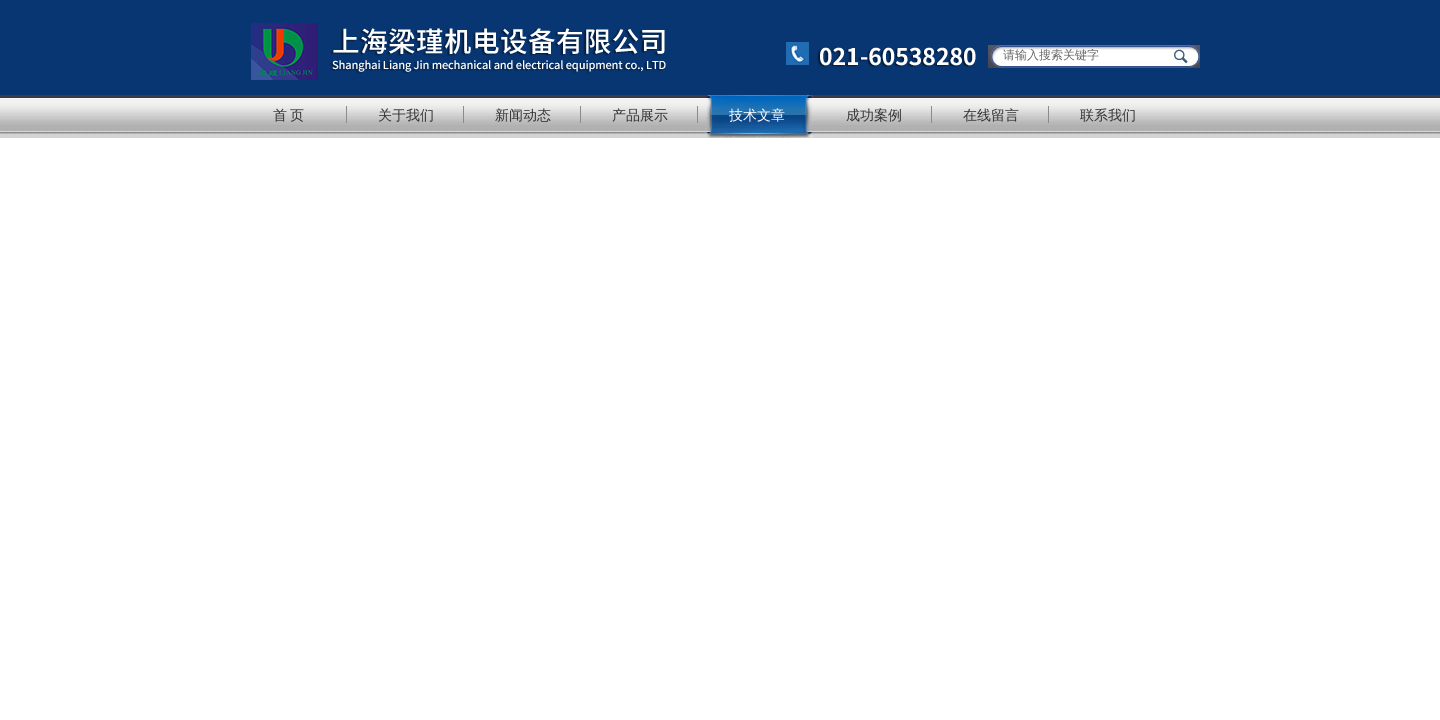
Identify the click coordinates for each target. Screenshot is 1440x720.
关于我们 (406, 115)
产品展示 (640, 115)
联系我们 (1108, 115)
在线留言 (991, 115)
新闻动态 (523, 115)
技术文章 (757, 115)
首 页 (289, 115)
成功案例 (874, 115)
